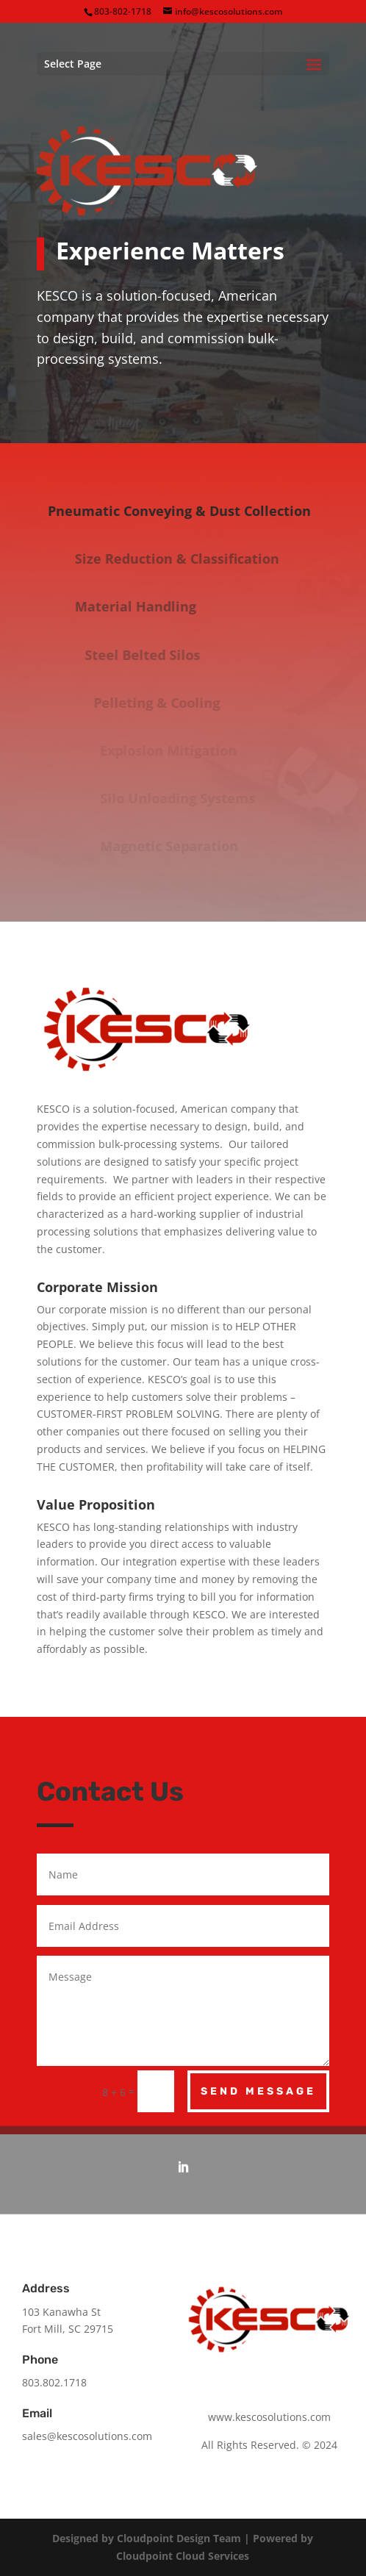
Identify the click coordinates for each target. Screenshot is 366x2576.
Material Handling (157, 606)
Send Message (258, 2091)
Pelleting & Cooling (168, 702)
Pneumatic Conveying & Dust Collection (190, 511)
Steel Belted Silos (160, 655)
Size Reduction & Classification (198, 558)
